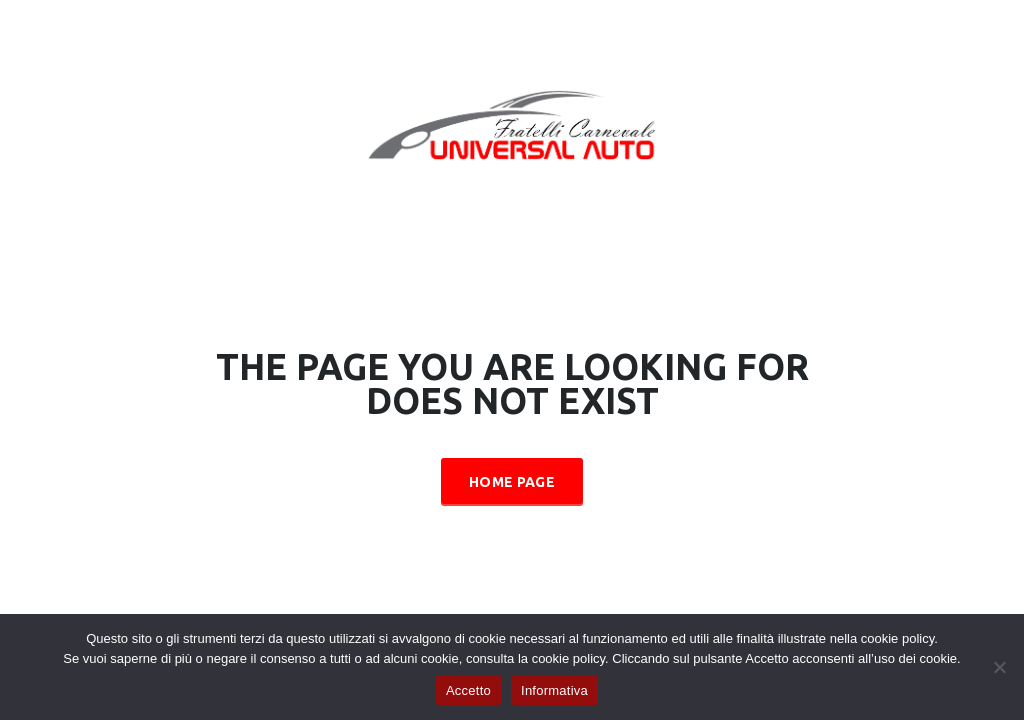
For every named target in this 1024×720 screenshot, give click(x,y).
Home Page (512, 482)
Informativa (554, 690)
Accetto (468, 690)
